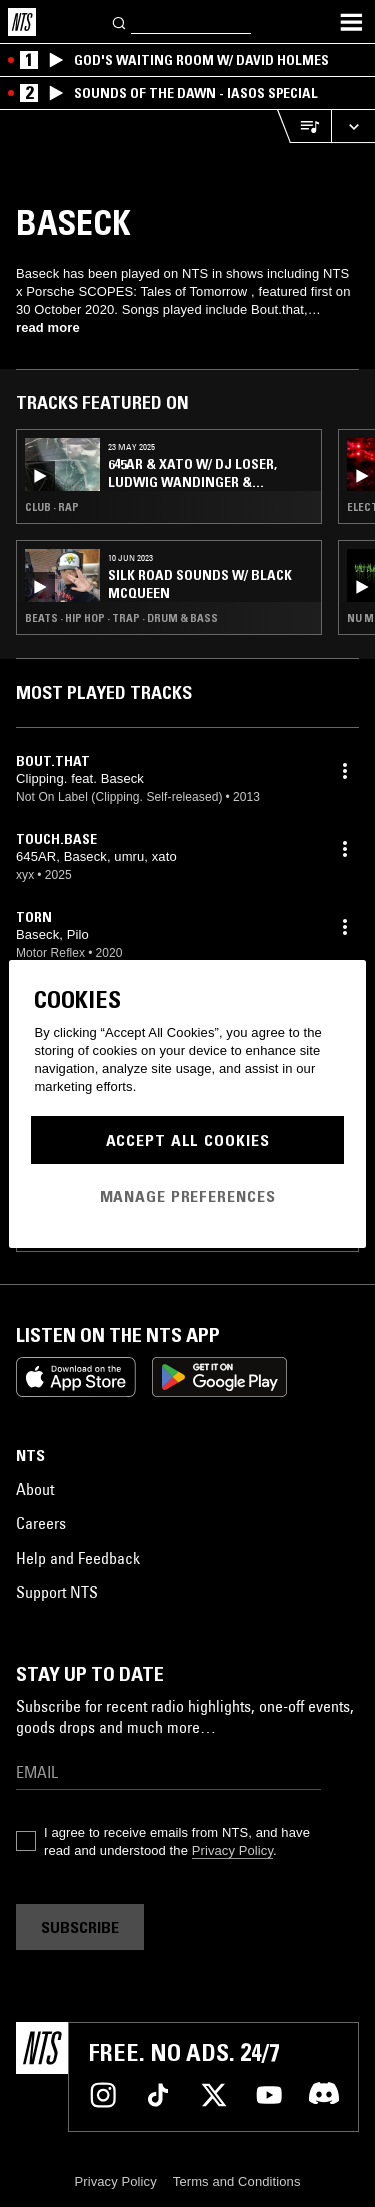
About (35, 1489)
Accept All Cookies (188, 1140)
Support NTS (57, 1592)
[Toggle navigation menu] (351, 22)
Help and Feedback (78, 1558)
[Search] (120, 21)
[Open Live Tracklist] (304, 126)
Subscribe (80, 1927)
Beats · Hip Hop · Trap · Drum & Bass (121, 618)
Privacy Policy (232, 1850)
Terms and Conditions (237, 2181)
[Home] (22, 22)
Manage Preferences (188, 1196)
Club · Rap (52, 507)
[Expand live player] (353, 126)
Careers (41, 1523)
